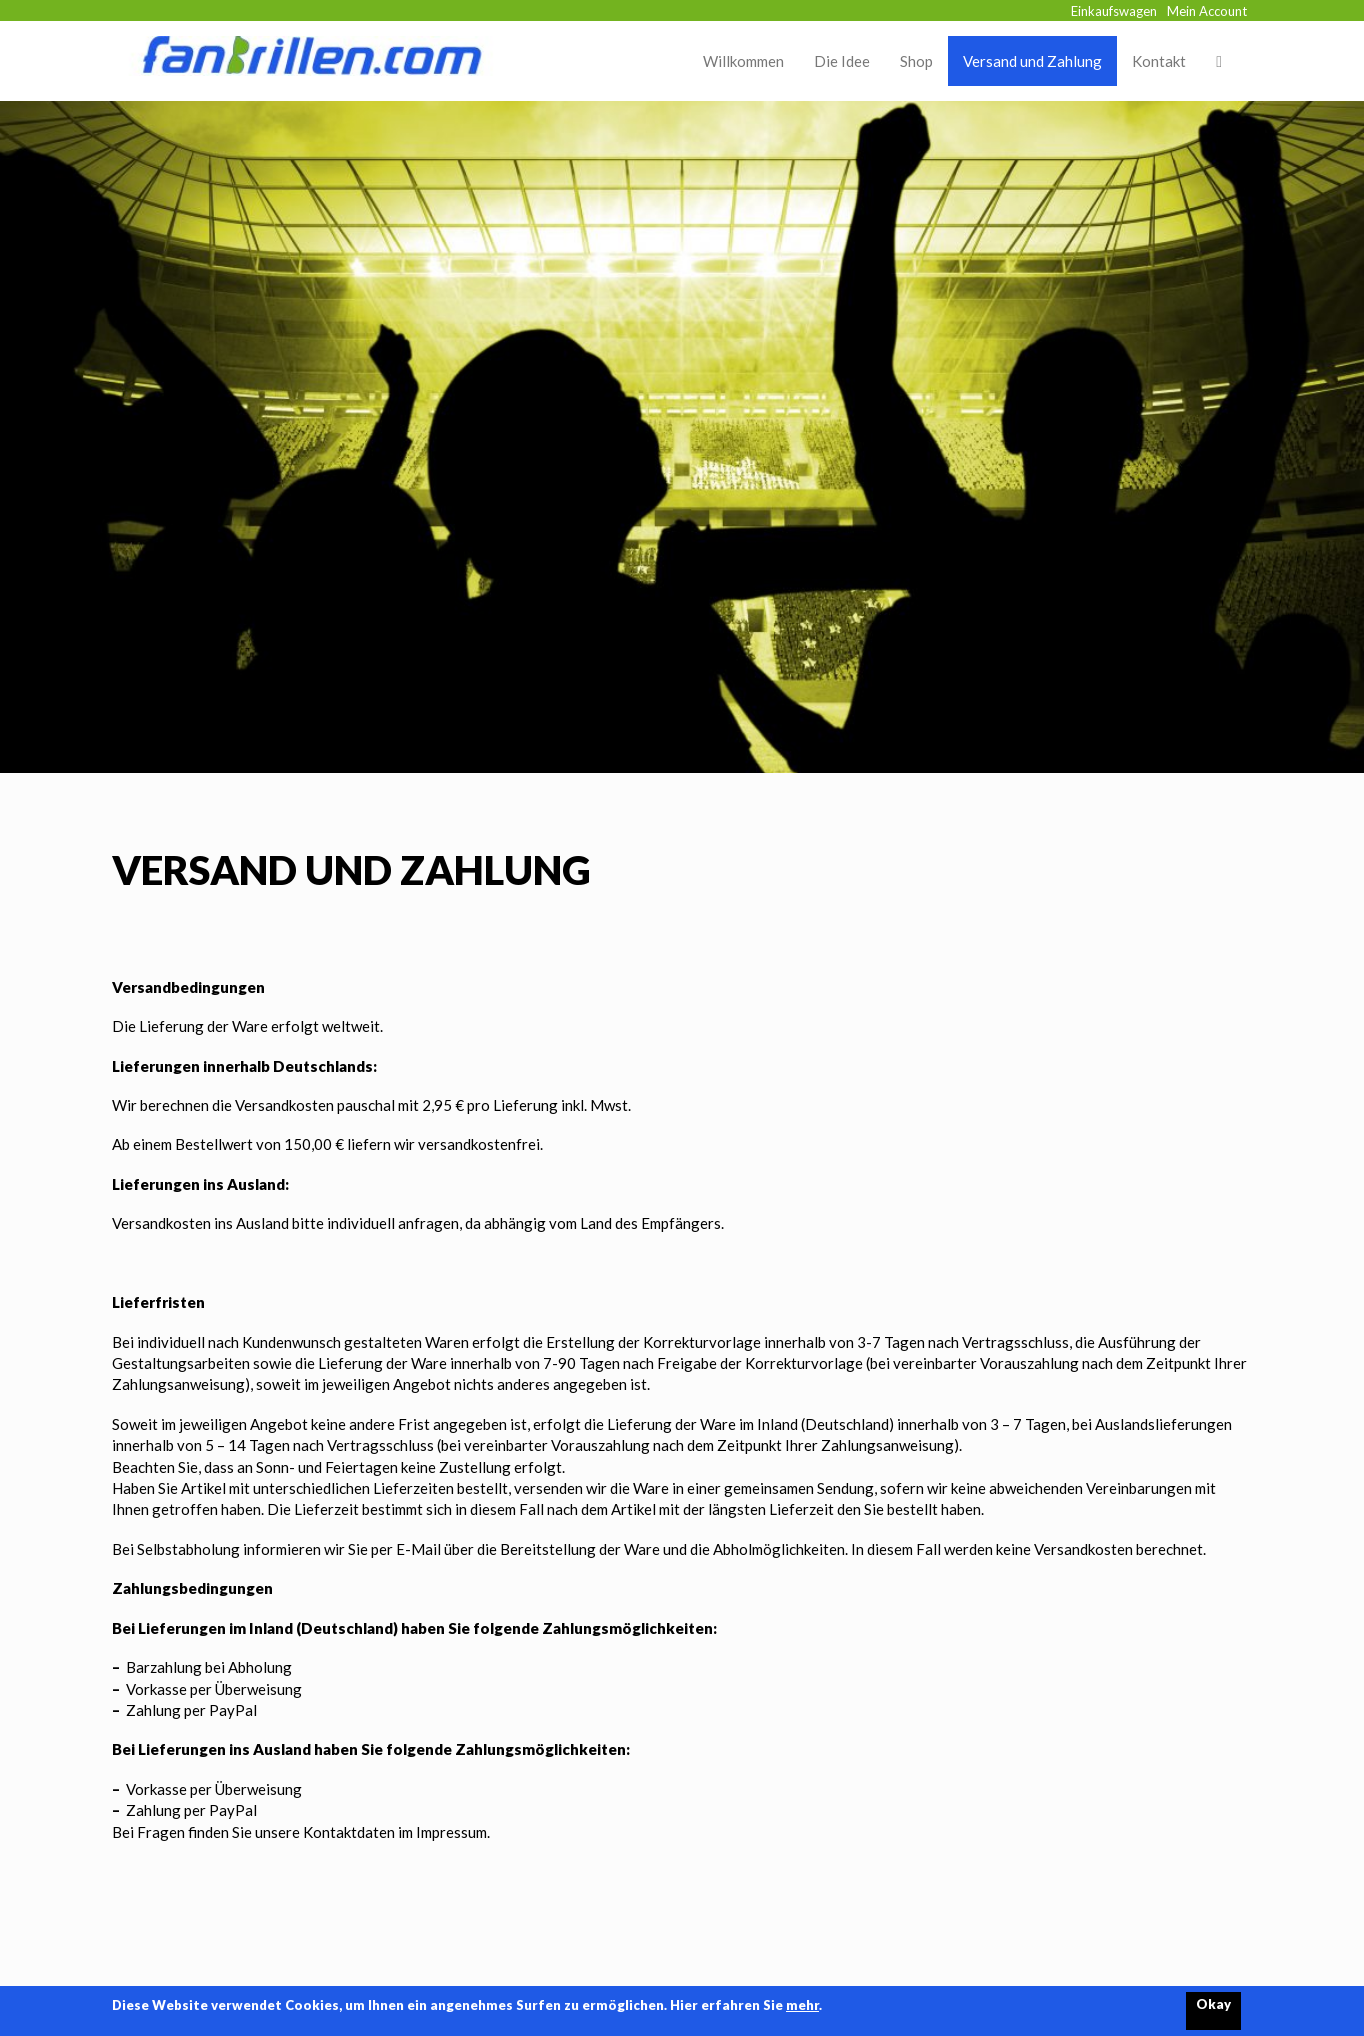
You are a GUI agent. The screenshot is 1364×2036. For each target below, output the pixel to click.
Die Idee (842, 61)
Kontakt (1159, 61)
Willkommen (743, 61)
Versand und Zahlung (1032, 61)
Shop (916, 61)
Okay (1213, 2004)
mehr (802, 2005)
